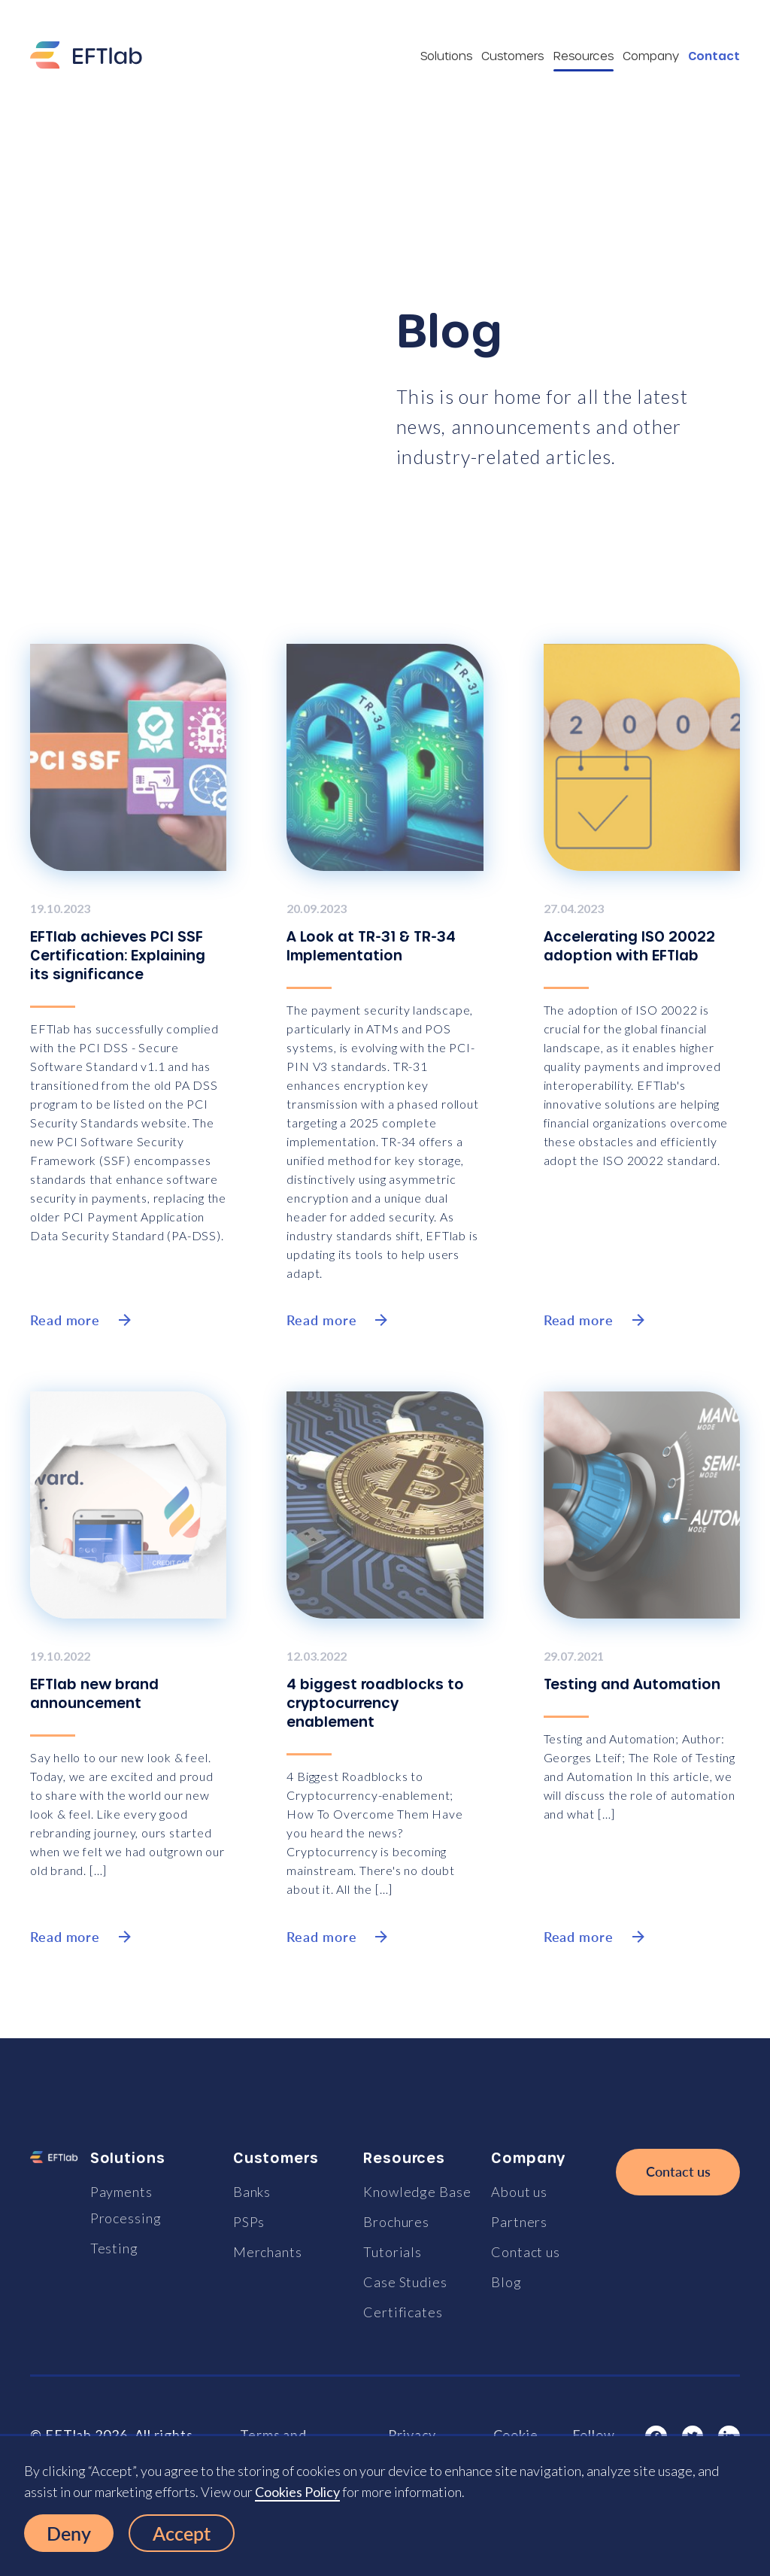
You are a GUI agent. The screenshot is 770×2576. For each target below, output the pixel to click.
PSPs (249, 2221)
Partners (519, 2221)
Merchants (267, 2252)
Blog (506, 2282)
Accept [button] (182, 2533)
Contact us (525, 2252)
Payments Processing (126, 2204)
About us (519, 2191)
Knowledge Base (417, 2191)
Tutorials (392, 2252)
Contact (714, 55)
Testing (114, 2248)
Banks (252, 2191)
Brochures (396, 2221)
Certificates (403, 2312)
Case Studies (405, 2282)
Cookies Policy (297, 2491)
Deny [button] (69, 2533)
